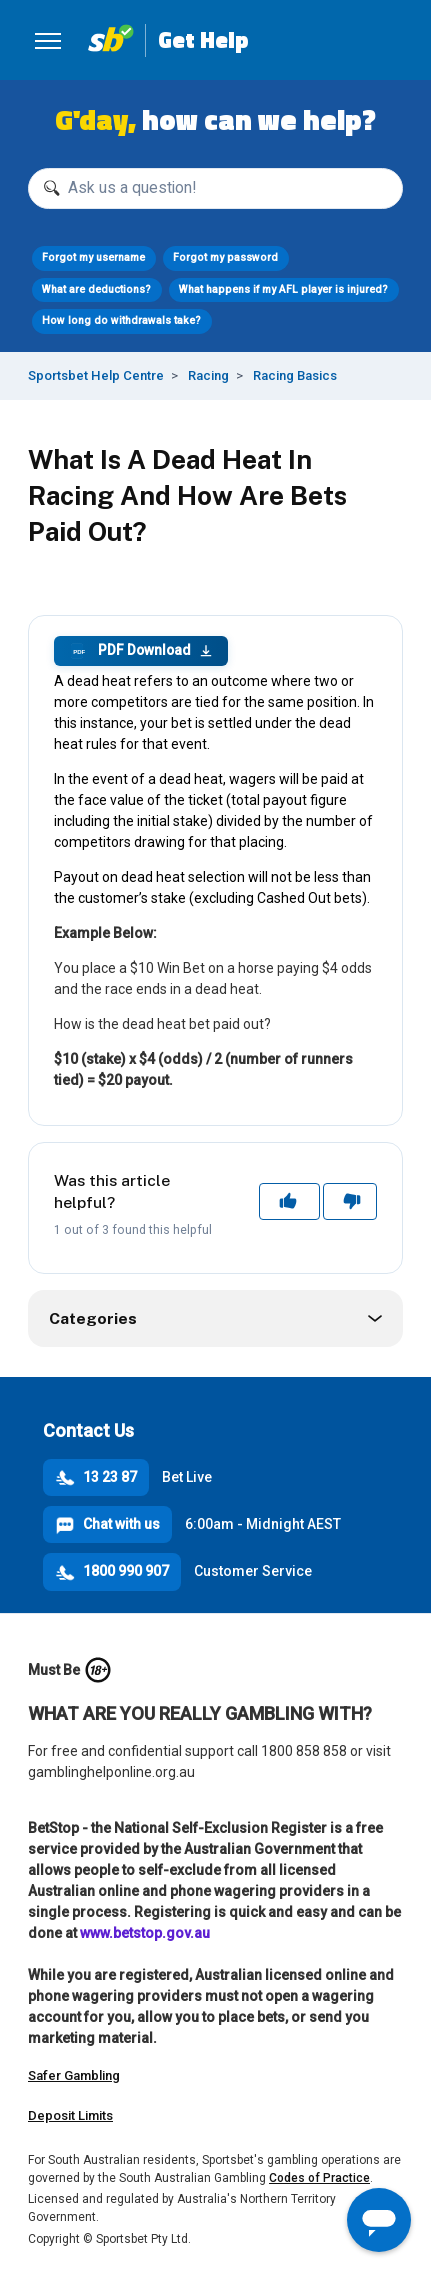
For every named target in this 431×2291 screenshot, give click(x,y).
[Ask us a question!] (215, 188)
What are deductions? (96, 289)
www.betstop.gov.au (145, 1933)
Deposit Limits (70, 2115)
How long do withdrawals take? (121, 320)
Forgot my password (225, 257)
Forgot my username (93, 257)
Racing (208, 375)
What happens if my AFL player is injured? (283, 289)
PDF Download (141, 651)
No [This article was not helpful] (350, 1201)
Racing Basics (295, 375)
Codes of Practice (319, 2178)
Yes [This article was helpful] (290, 1201)
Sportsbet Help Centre (96, 375)
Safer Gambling (74, 2075)
